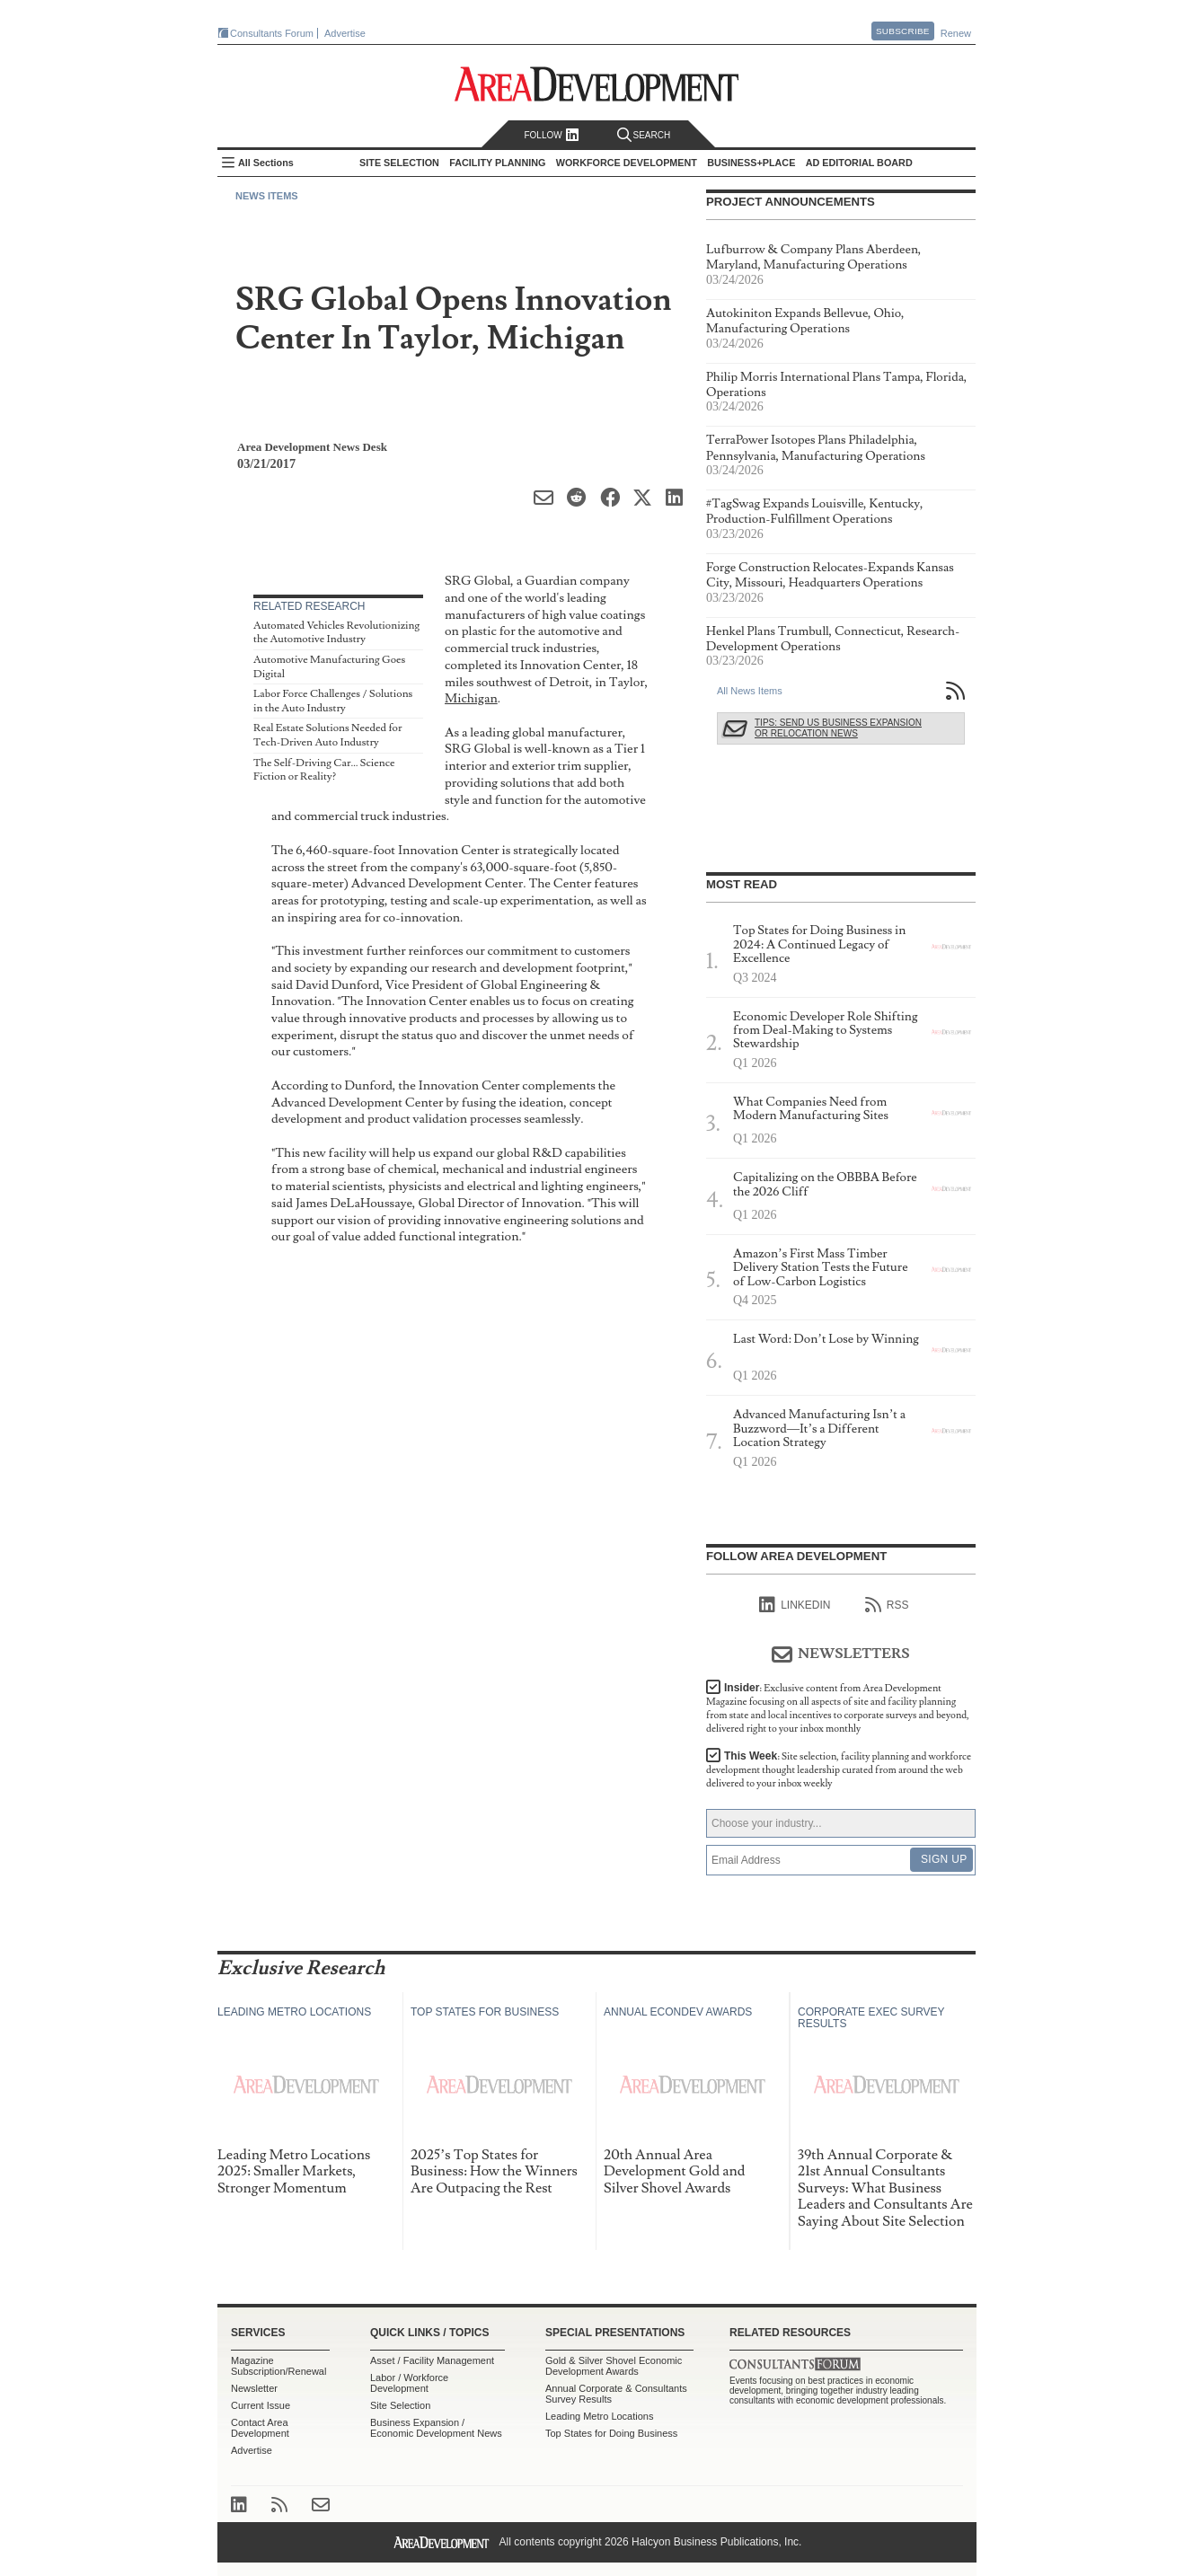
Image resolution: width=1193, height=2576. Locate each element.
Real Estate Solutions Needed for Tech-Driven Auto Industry (327, 735)
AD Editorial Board (859, 162)
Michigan (471, 698)
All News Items (749, 690)
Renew (956, 33)
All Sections (266, 162)
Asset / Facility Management (432, 2360)
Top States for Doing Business (611, 2433)
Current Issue (260, 2405)
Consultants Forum (272, 33)
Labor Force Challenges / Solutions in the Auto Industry (332, 701)
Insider (837, 1708)
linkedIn (794, 1605)
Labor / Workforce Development (409, 2383)
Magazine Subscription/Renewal (278, 2366)
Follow (551, 135)
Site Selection (400, 2405)
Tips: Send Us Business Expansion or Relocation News (838, 728)
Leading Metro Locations (599, 2416)
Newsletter (254, 2388)
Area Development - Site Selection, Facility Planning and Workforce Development (597, 83)
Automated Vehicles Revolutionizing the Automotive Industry (336, 633)
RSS (887, 1605)
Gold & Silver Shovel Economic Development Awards (613, 2366)
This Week (838, 1770)
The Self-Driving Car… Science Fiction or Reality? (324, 770)
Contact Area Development (260, 2428)
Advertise (345, 33)
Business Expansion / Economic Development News (436, 2428)
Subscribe (903, 31)
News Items (266, 195)
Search (644, 135)
